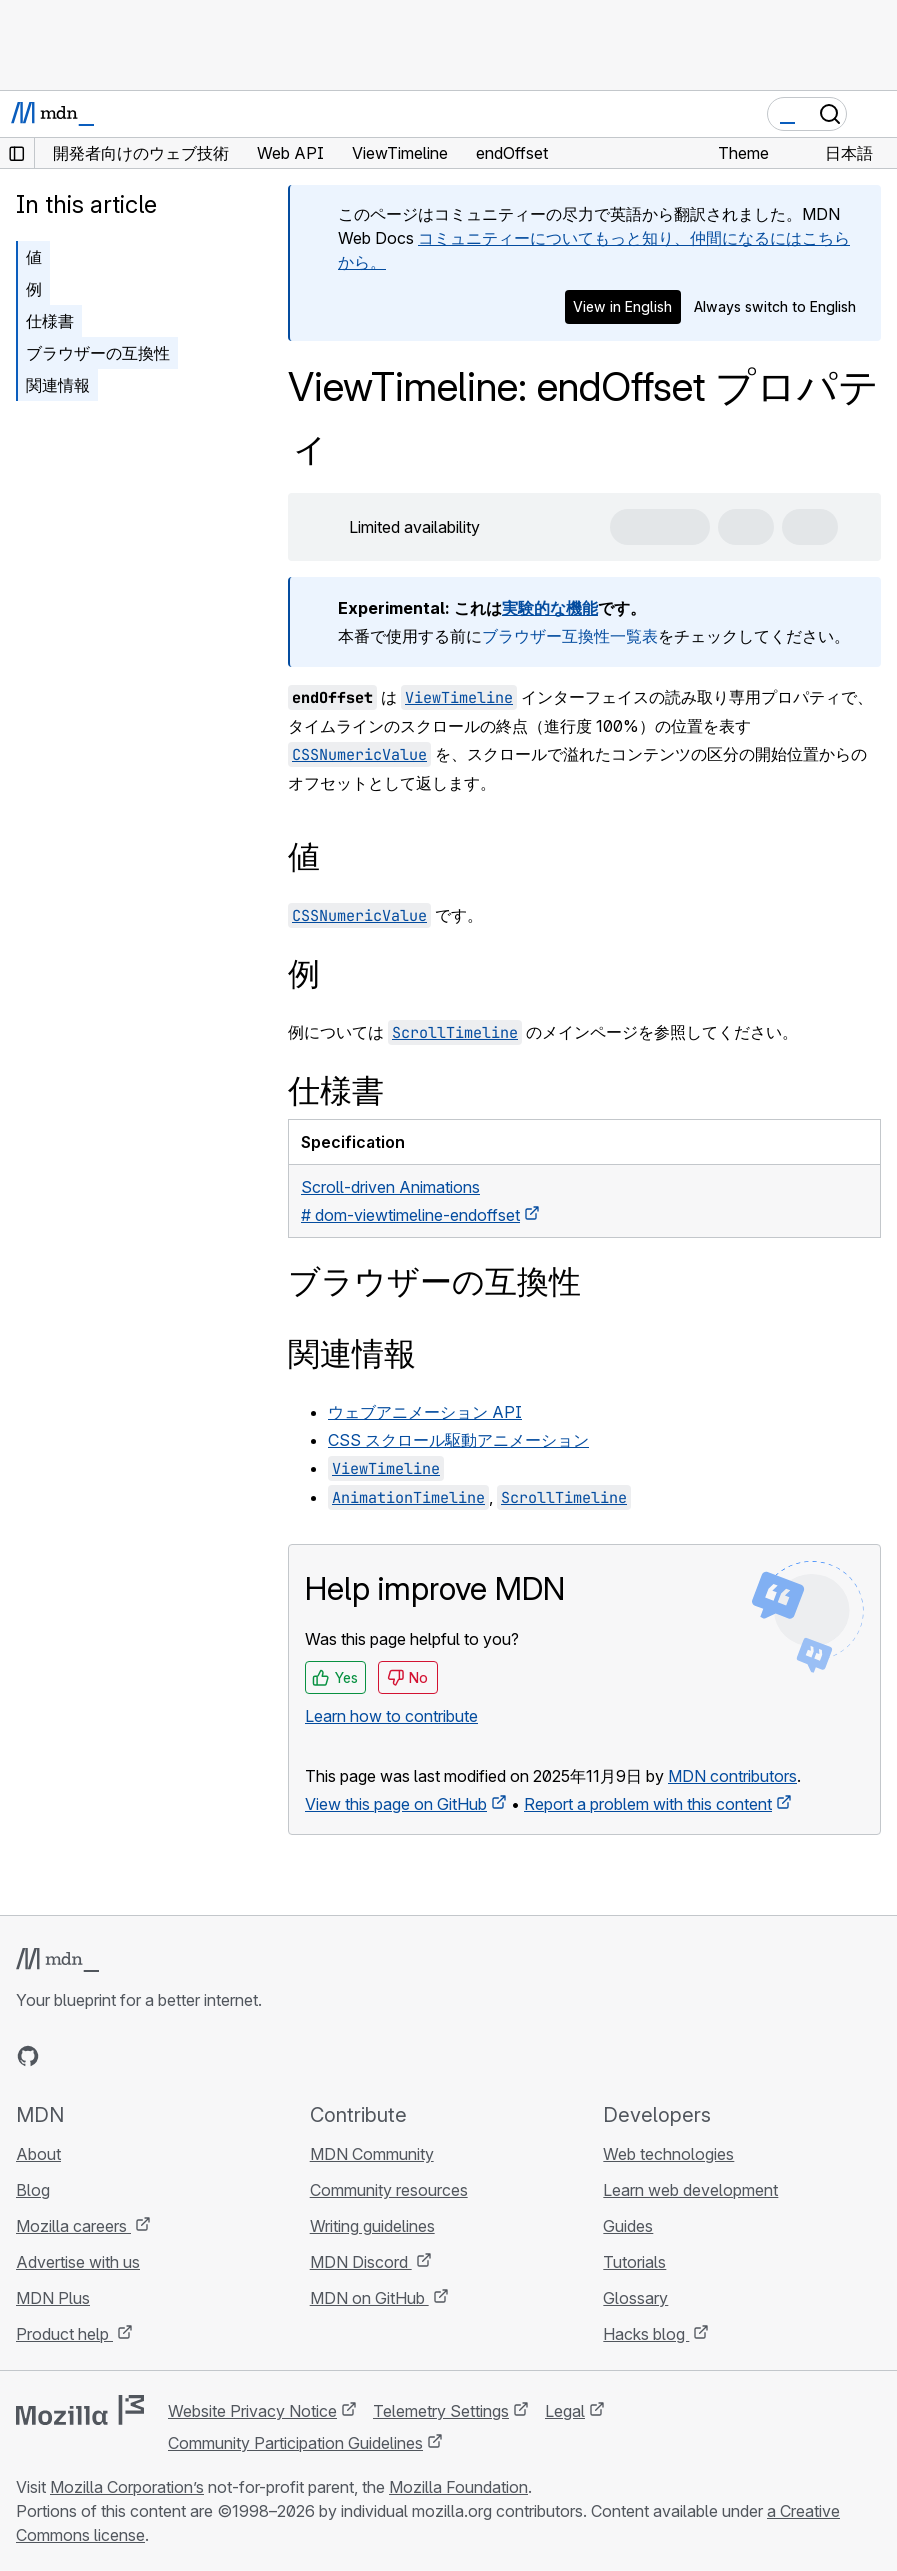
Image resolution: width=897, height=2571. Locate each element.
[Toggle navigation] (874, 114)
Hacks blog (646, 2334)
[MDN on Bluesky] (64, 2056)
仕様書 (50, 321)
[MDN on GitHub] (28, 2056)
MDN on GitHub (369, 2298)
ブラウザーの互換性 (98, 353)
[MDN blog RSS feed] (172, 2056)
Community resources (389, 2190)
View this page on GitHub (396, 1804)
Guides (628, 2226)
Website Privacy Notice (252, 2411)
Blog (33, 2190)
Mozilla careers (73, 2226)
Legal (565, 2411)
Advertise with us (78, 2262)
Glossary (635, 2298)
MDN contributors (732, 1776)
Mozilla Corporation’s (127, 2487)
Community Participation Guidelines (295, 2443)
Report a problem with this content (648, 1804)
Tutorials (634, 2262)
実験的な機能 (550, 608)
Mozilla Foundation (458, 2487)
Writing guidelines (372, 2226)
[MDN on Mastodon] (136, 2056)
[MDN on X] (100, 2056)
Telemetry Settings (441, 2411)
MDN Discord (361, 2262)
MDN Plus (53, 2298)
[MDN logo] (57, 1960)
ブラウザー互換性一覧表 (570, 636)
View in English (622, 306)
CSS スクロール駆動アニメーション (458, 1440)
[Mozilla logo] (80, 2410)
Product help (64, 2334)
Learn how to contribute (391, 1716)
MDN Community (372, 2154)
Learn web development (690, 2190)
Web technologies (668, 2154)
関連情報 (58, 385)
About (38, 2154)
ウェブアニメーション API (425, 1412)
